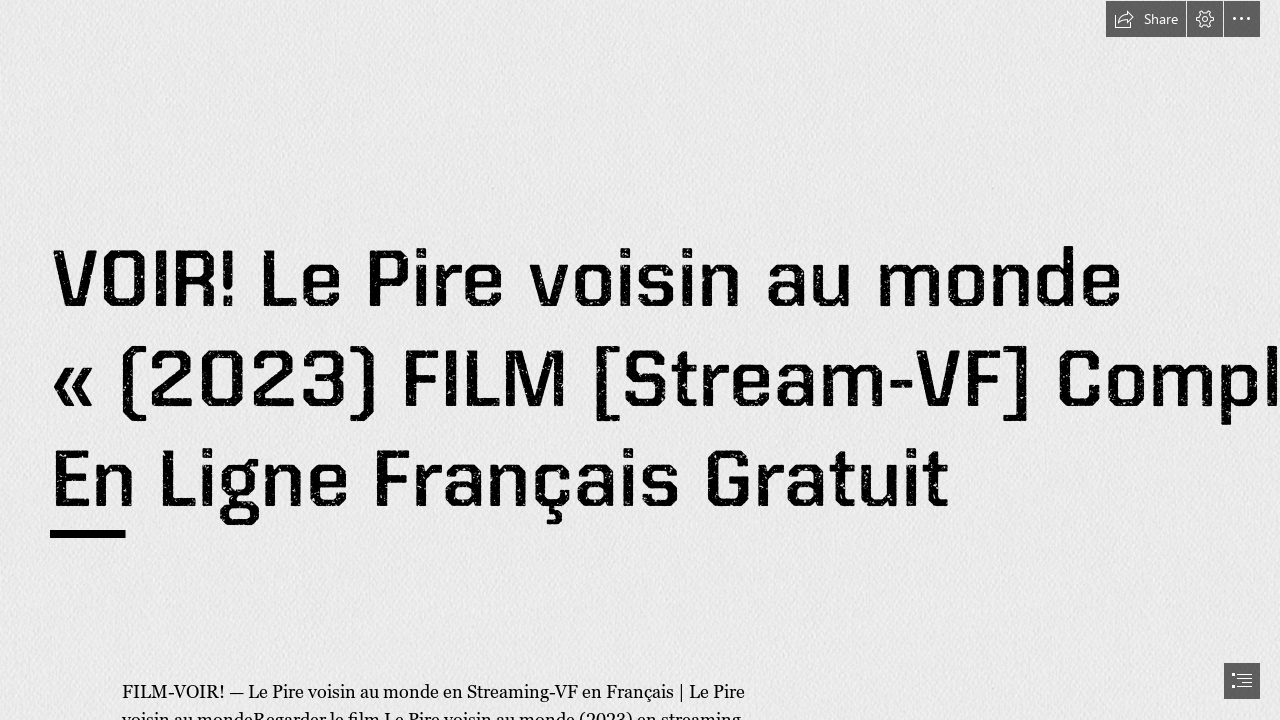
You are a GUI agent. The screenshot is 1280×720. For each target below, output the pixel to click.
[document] (640, 360)
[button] (1146, 19)
